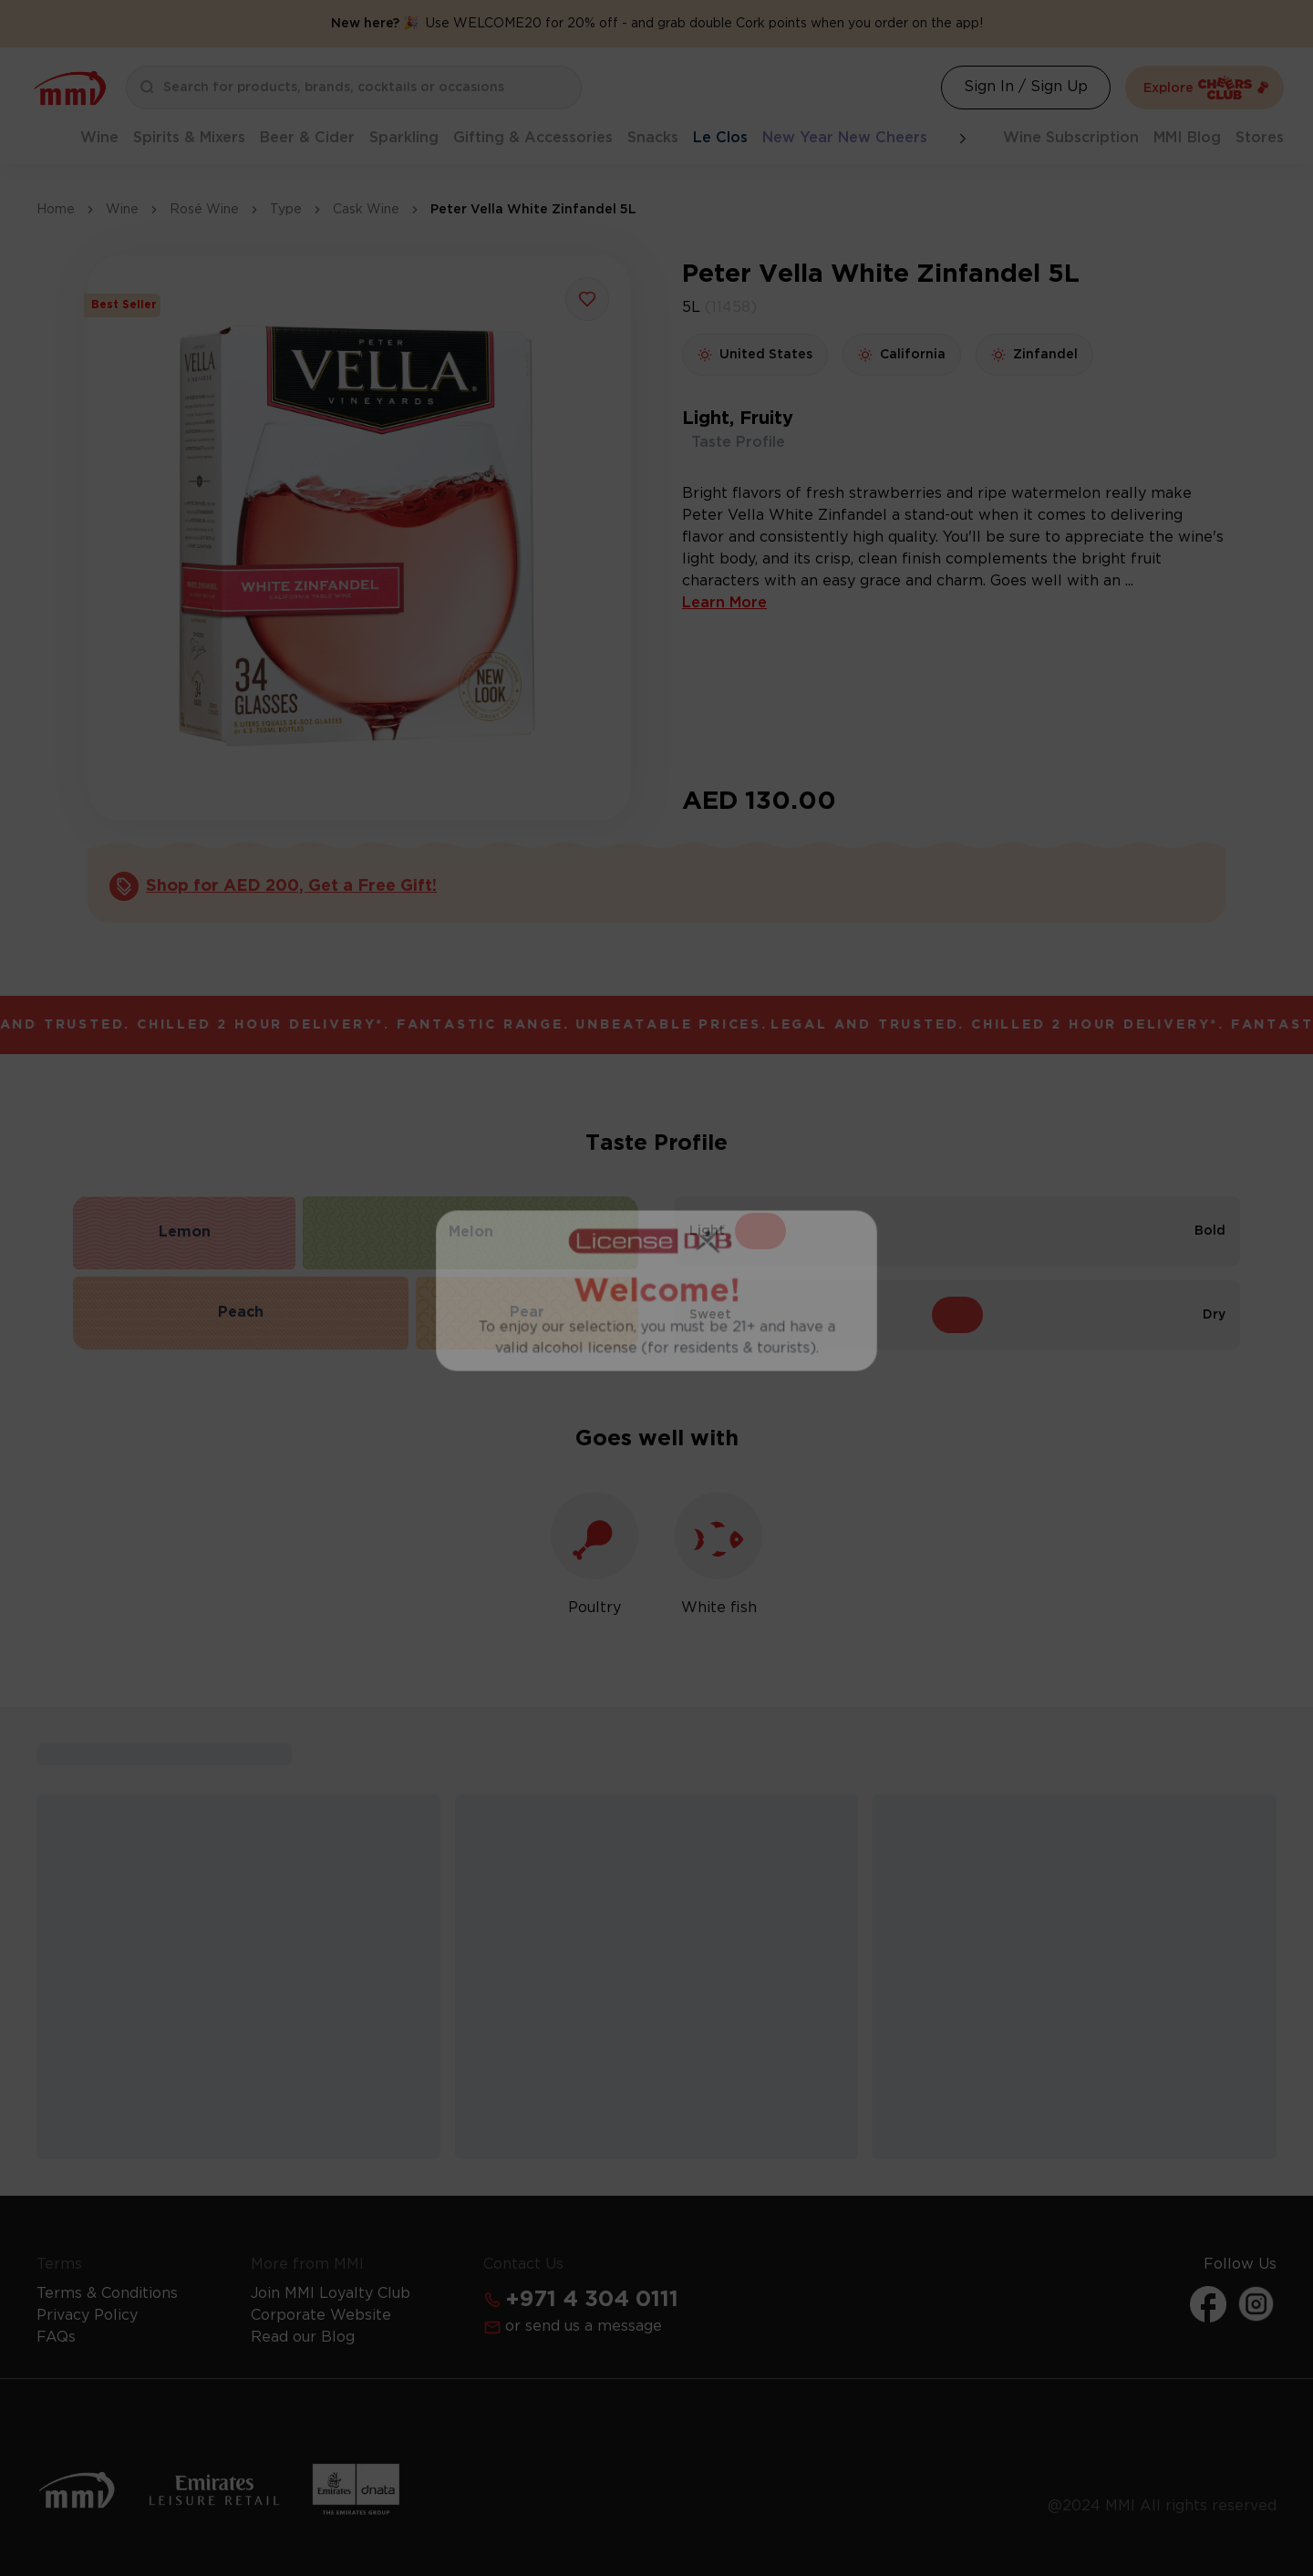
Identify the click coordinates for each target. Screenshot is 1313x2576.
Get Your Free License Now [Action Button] (656, 1526)
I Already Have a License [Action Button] (656, 1196)
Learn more (755, 1473)
